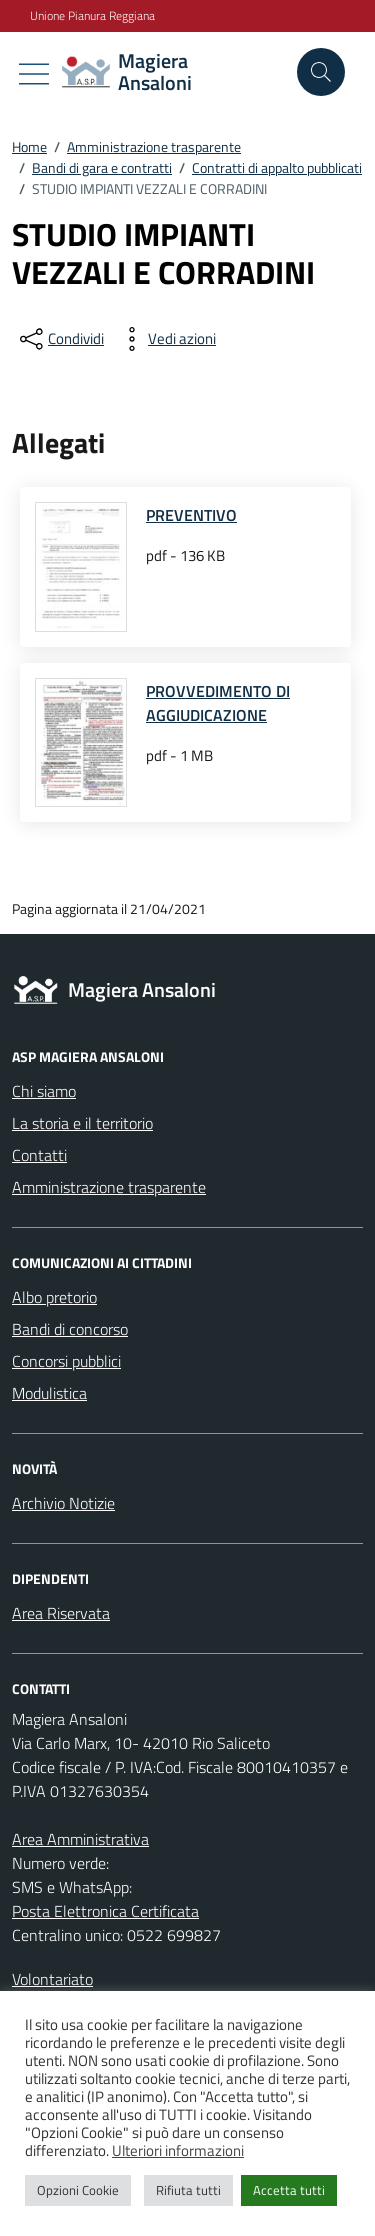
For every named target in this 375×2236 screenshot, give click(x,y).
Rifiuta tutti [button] (188, 2190)
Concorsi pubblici (66, 1361)
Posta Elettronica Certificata (105, 1911)
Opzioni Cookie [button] (78, 2190)
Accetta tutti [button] (289, 2190)
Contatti (39, 1155)
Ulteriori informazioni (178, 2151)
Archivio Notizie (63, 1503)
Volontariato (52, 1979)
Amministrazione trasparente (109, 1187)
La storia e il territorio (82, 1123)
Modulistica (49, 1393)
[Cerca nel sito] (321, 72)
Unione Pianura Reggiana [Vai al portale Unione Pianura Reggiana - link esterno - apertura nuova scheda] (92, 16)
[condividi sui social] (60, 339)
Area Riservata (61, 1613)
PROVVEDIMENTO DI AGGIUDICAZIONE (218, 703)
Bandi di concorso (70, 1329)
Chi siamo (44, 1091)
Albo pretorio (54, 1297)
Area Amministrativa (80, 1839)
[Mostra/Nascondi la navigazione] (34, 74)
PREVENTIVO (191, 515)
